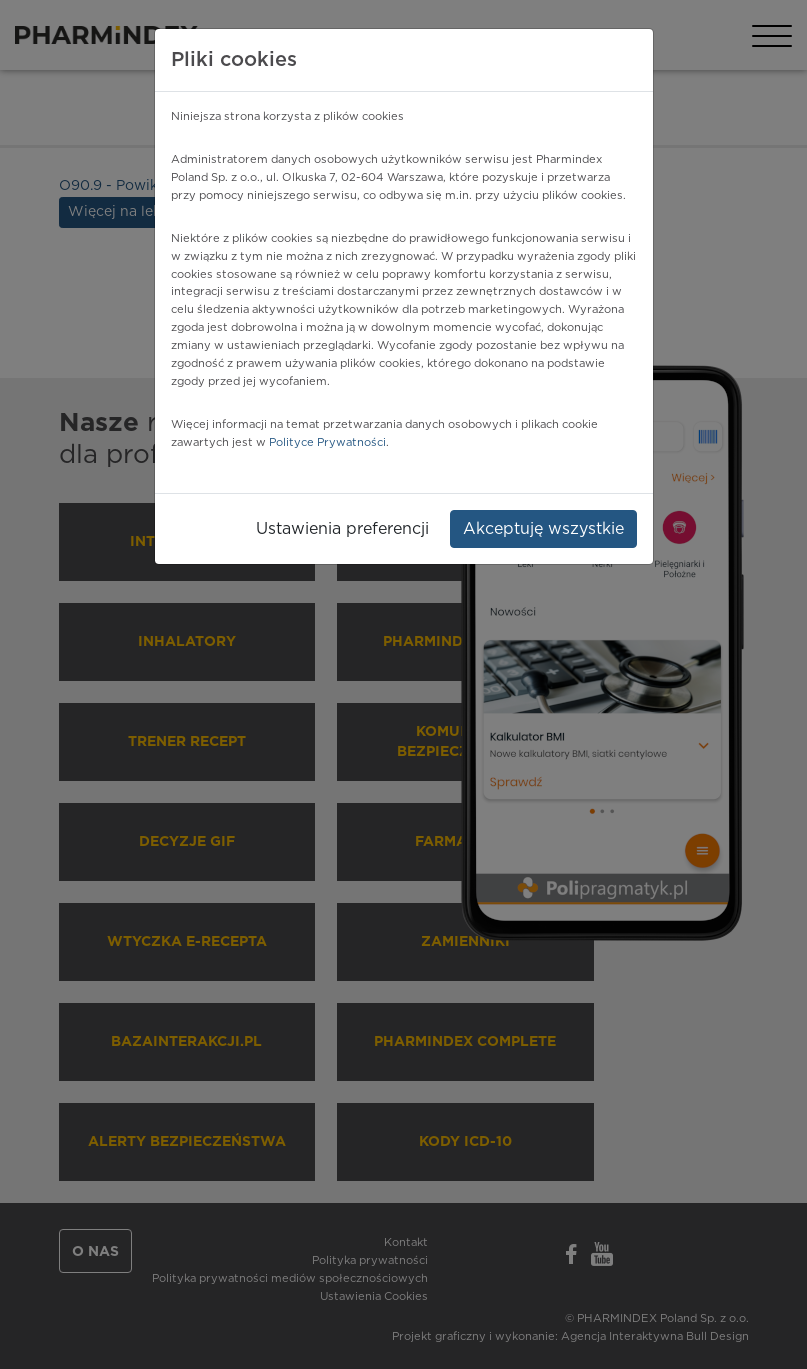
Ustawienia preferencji (342, 529)
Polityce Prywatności (327, 442)
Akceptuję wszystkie (543, 529)
